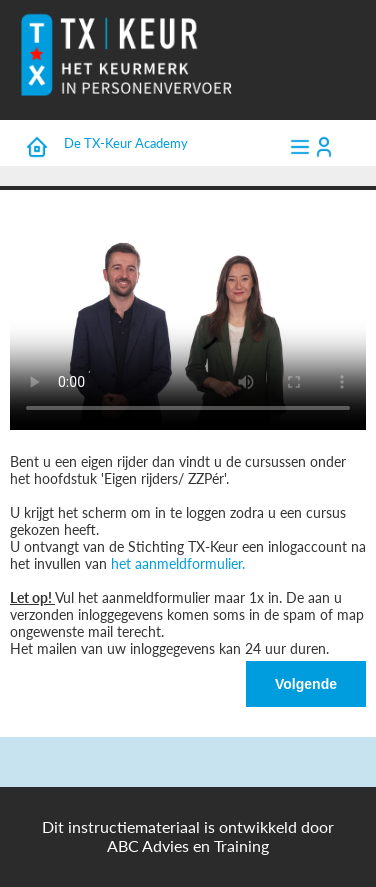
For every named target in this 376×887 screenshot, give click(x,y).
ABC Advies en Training (188, 845)
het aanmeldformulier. (178, 563)
